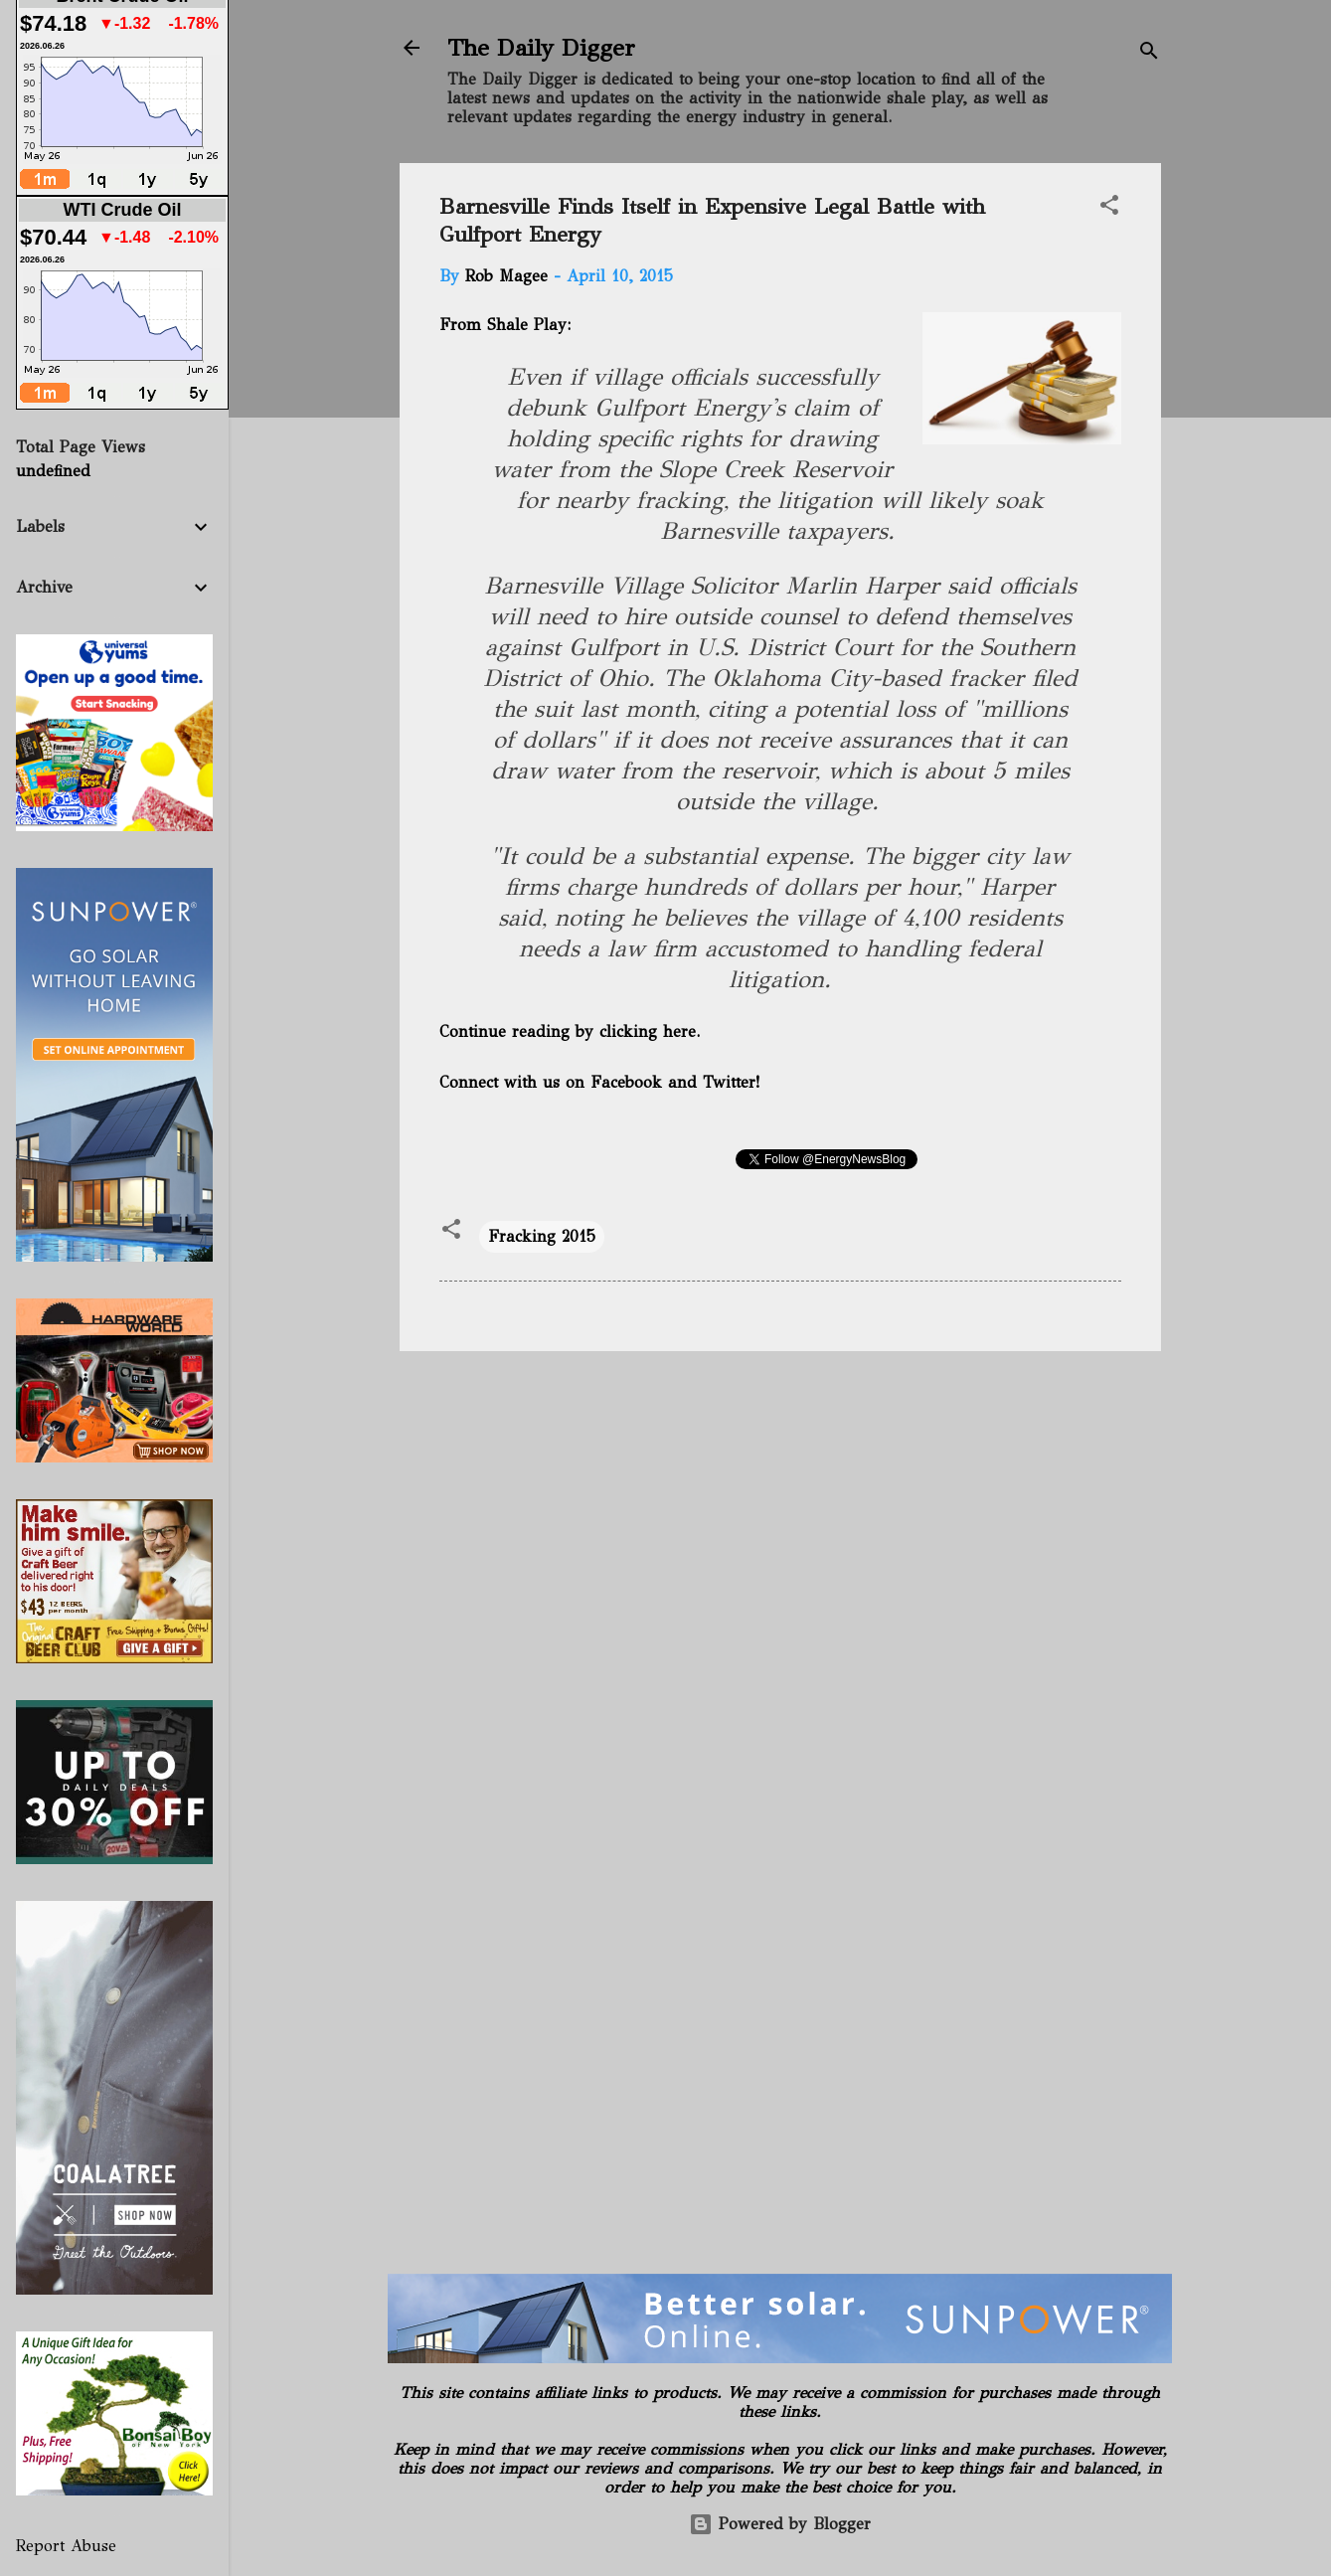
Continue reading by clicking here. (569, 1031)
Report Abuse (66, 2545)
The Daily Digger (541, 48)
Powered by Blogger (780, 2523)
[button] (1109, 208)
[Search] (1149, 54)
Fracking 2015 (541, 1236)
